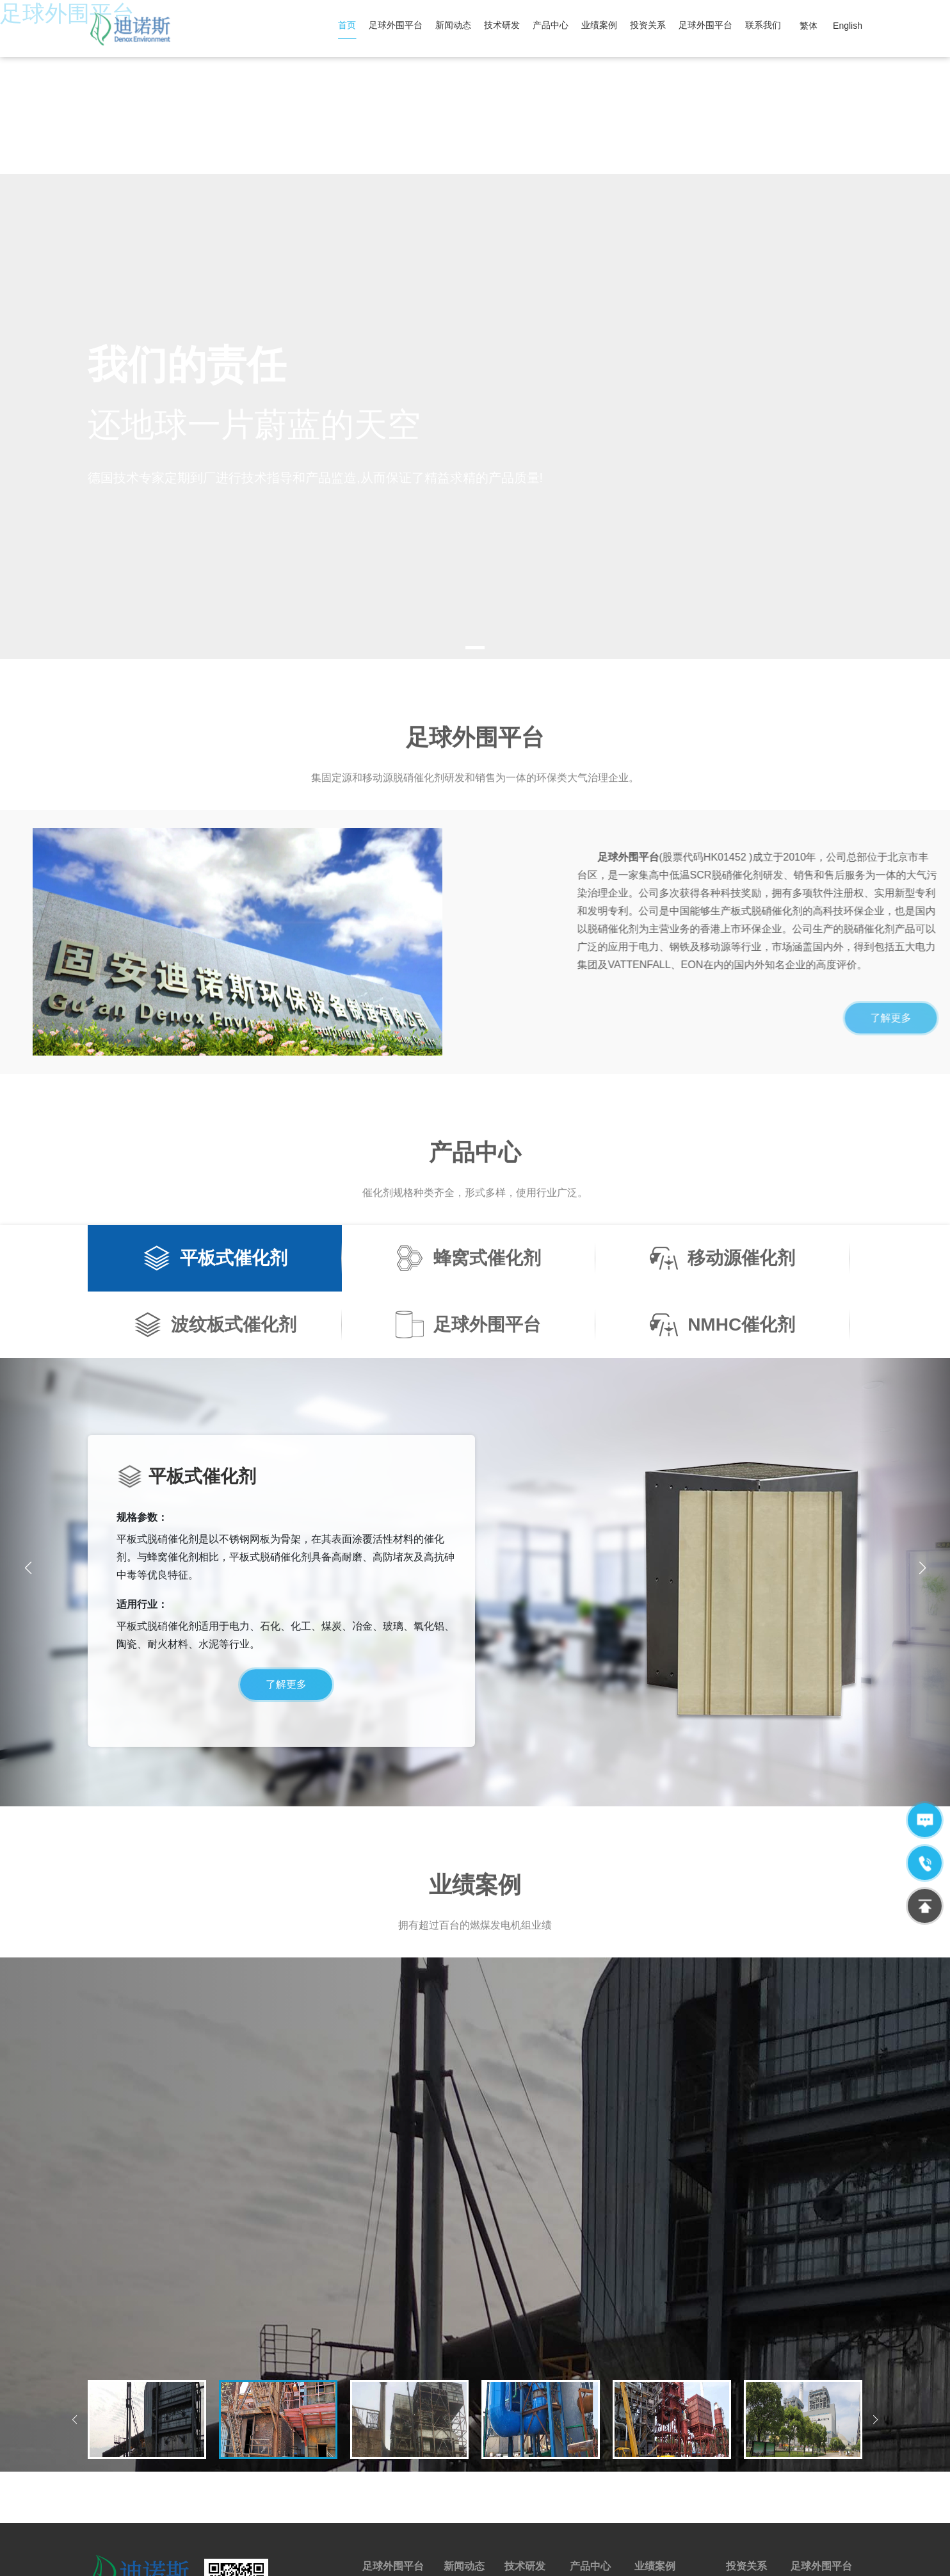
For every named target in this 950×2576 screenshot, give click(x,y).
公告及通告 (748, 2455)
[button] (922, 1426)
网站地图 (523, 2545)
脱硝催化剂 (592, 2455)
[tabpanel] (475, 274)
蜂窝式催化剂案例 (670, 2455)
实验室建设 (526, 2475)
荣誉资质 (380, 2475)
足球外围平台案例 (670, 2496)
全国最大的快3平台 (38, 2569)
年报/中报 (745, 2475)
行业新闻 (461, 2455)
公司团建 (808, 2455)
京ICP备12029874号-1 (453, 2545)
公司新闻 (461, 2475)
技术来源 (522, 2455)
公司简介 (380, 2455)
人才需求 (808, 2475)
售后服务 (588, 2475)
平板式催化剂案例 (670, 2475)
